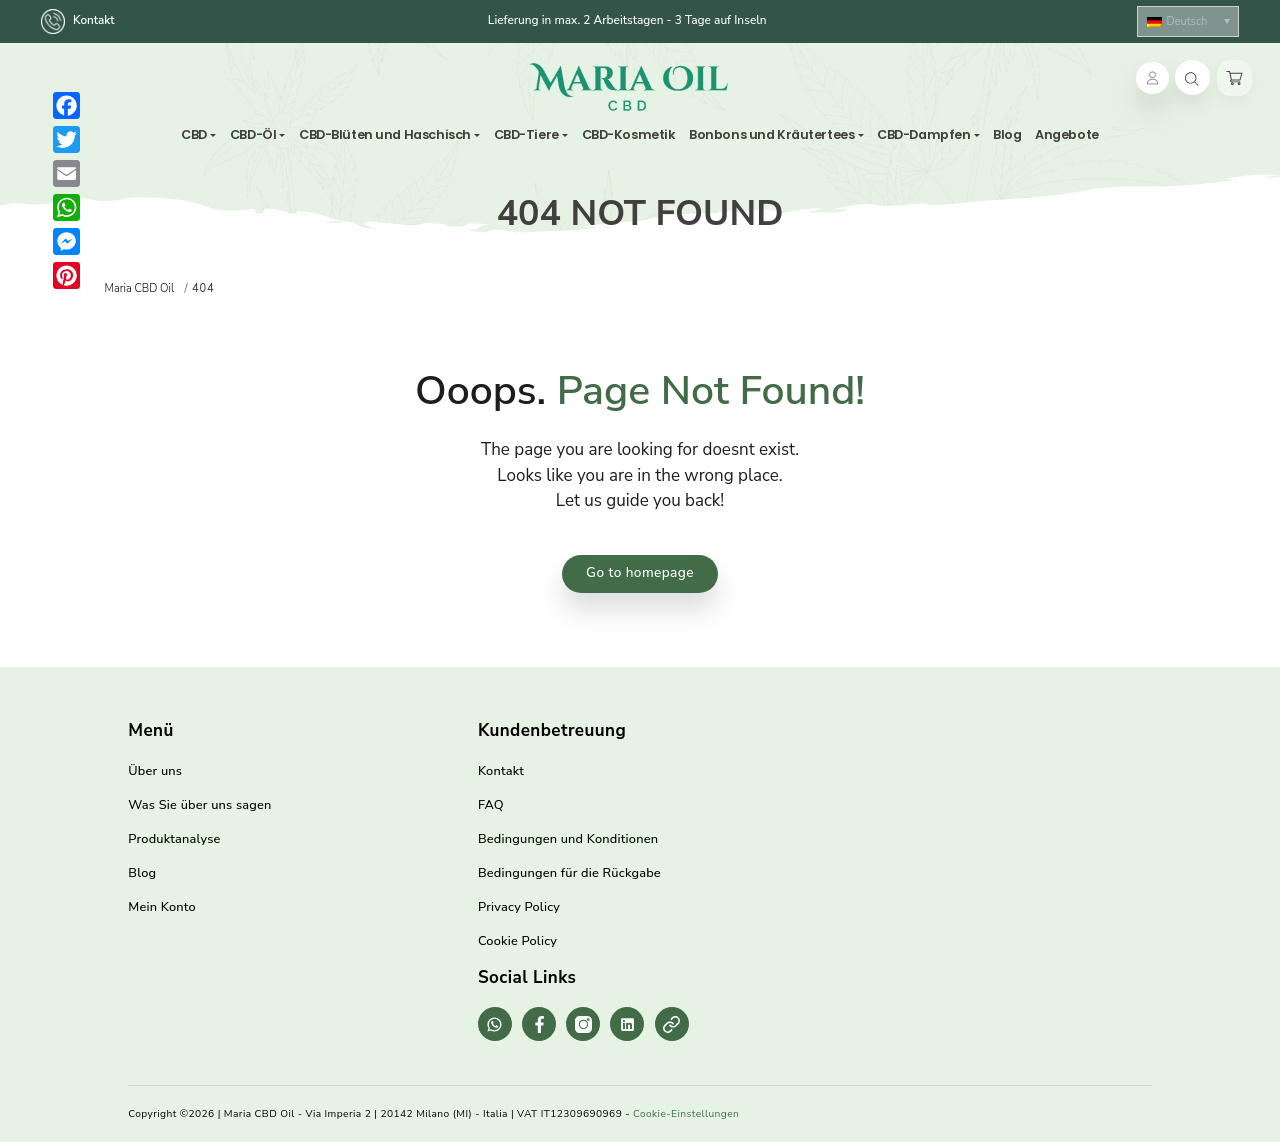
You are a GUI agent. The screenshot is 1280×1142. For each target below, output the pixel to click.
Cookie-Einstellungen (686, 1114)
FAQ (491, 805)
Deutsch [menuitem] (1186, 21)
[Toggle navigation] (739, 86)
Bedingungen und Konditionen (568, 839)
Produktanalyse (174, 839)
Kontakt (79, 21)
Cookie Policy (517, 941)
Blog (142, 873)
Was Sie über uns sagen (199, 805)
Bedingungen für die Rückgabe (569, 873)
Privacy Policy (519, 907)
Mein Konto (162, 907)
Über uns (155, 771)
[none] (1188, 21)
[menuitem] (1188, 21)
